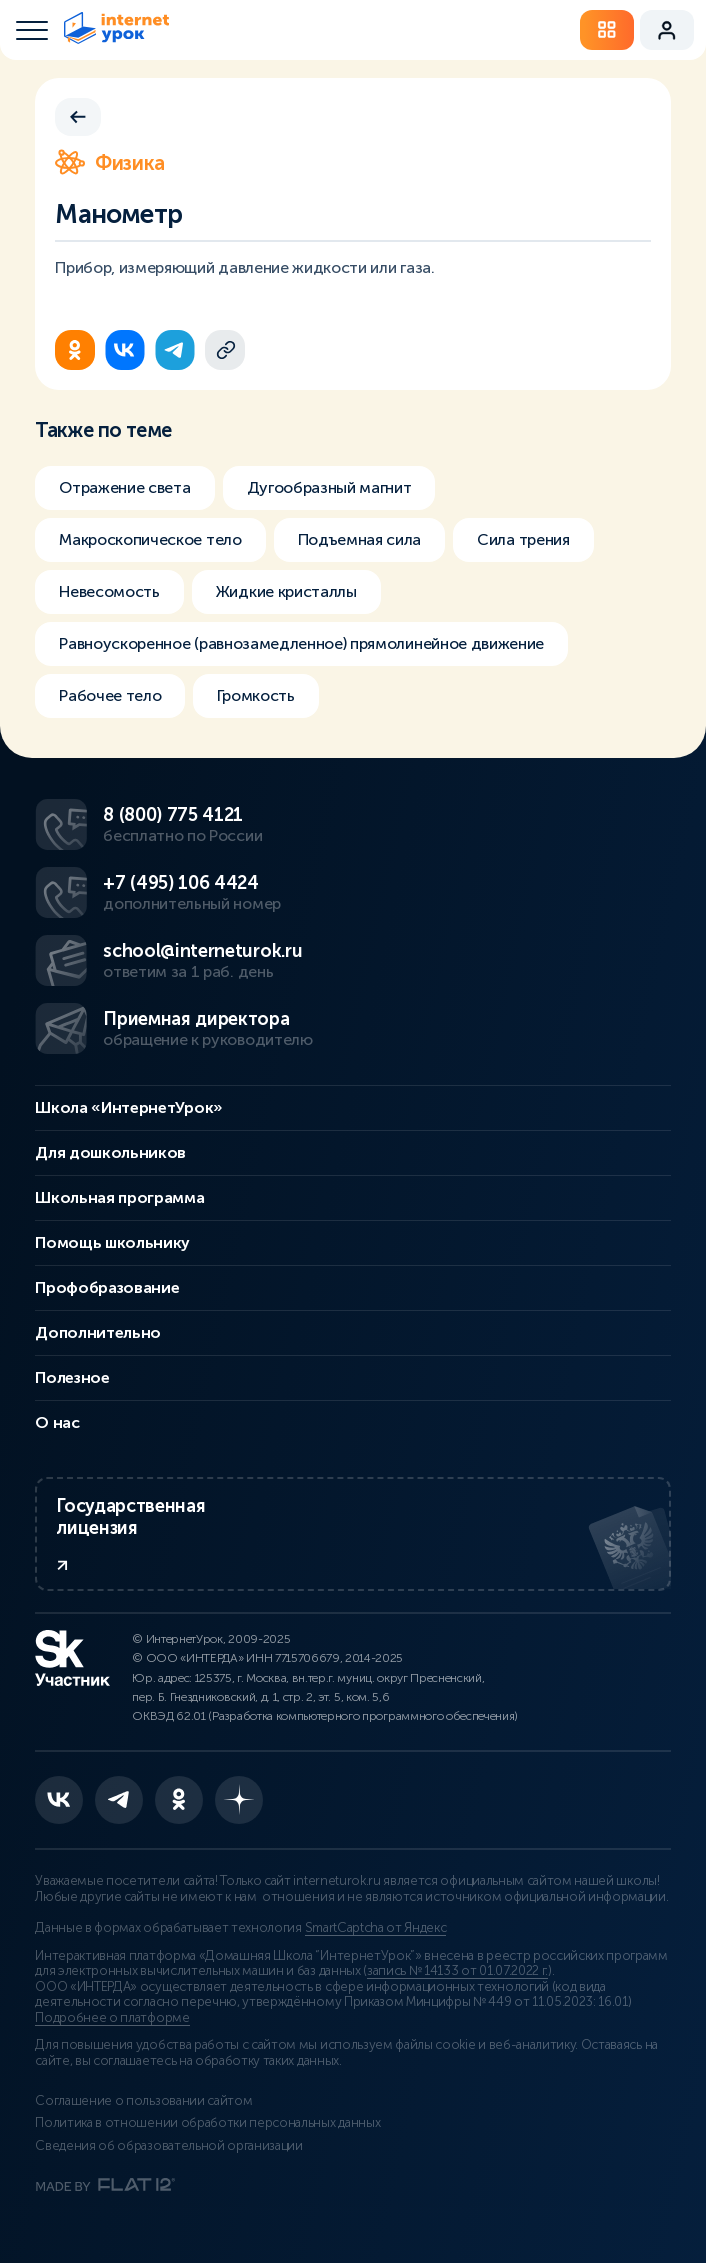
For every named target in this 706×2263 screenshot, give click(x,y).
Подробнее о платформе (112, 2018)
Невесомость (109, 591)
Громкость (255, 695)
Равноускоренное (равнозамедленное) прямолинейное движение (301, 643)
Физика (110, 163)
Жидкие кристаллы (286, 591)
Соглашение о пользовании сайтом (143, 2101)
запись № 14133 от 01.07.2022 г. (457, 1971)
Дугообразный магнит (329, 487)
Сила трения (523, 539)
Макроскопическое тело (150, 539)
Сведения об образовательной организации (169, 2146)
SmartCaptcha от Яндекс (376, 1928)
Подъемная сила (360, 539)
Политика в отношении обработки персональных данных (207, 2123)
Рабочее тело (110, 695)
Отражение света (124, 487)
